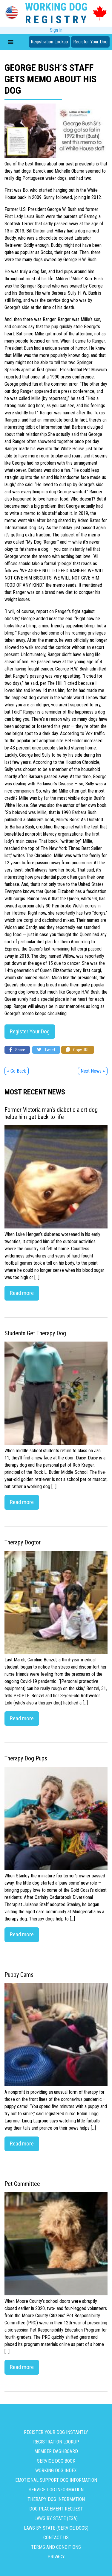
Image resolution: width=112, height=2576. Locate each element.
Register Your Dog (90, 42)
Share (17, 1049)
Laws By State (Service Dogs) (56, 2528)
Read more (22, 1292)
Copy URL (77, 1049)
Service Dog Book (56, 2461)
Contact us (56, 2537)
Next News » (93, 1071)
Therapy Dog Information (56, 2499)
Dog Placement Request (56, 2509)
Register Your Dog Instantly (56, 2432)
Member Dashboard (56, 2451)
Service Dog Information (56, 2490)
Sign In (56, 30)
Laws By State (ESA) (56, 2518)
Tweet (46, 1049)
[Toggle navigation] (10, 42)
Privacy (56, 2557)
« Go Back (16, 1071)
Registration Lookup (49, 42)
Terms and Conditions (56, 2547)
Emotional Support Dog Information (56, 2480)
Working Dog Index (56, 2470)
